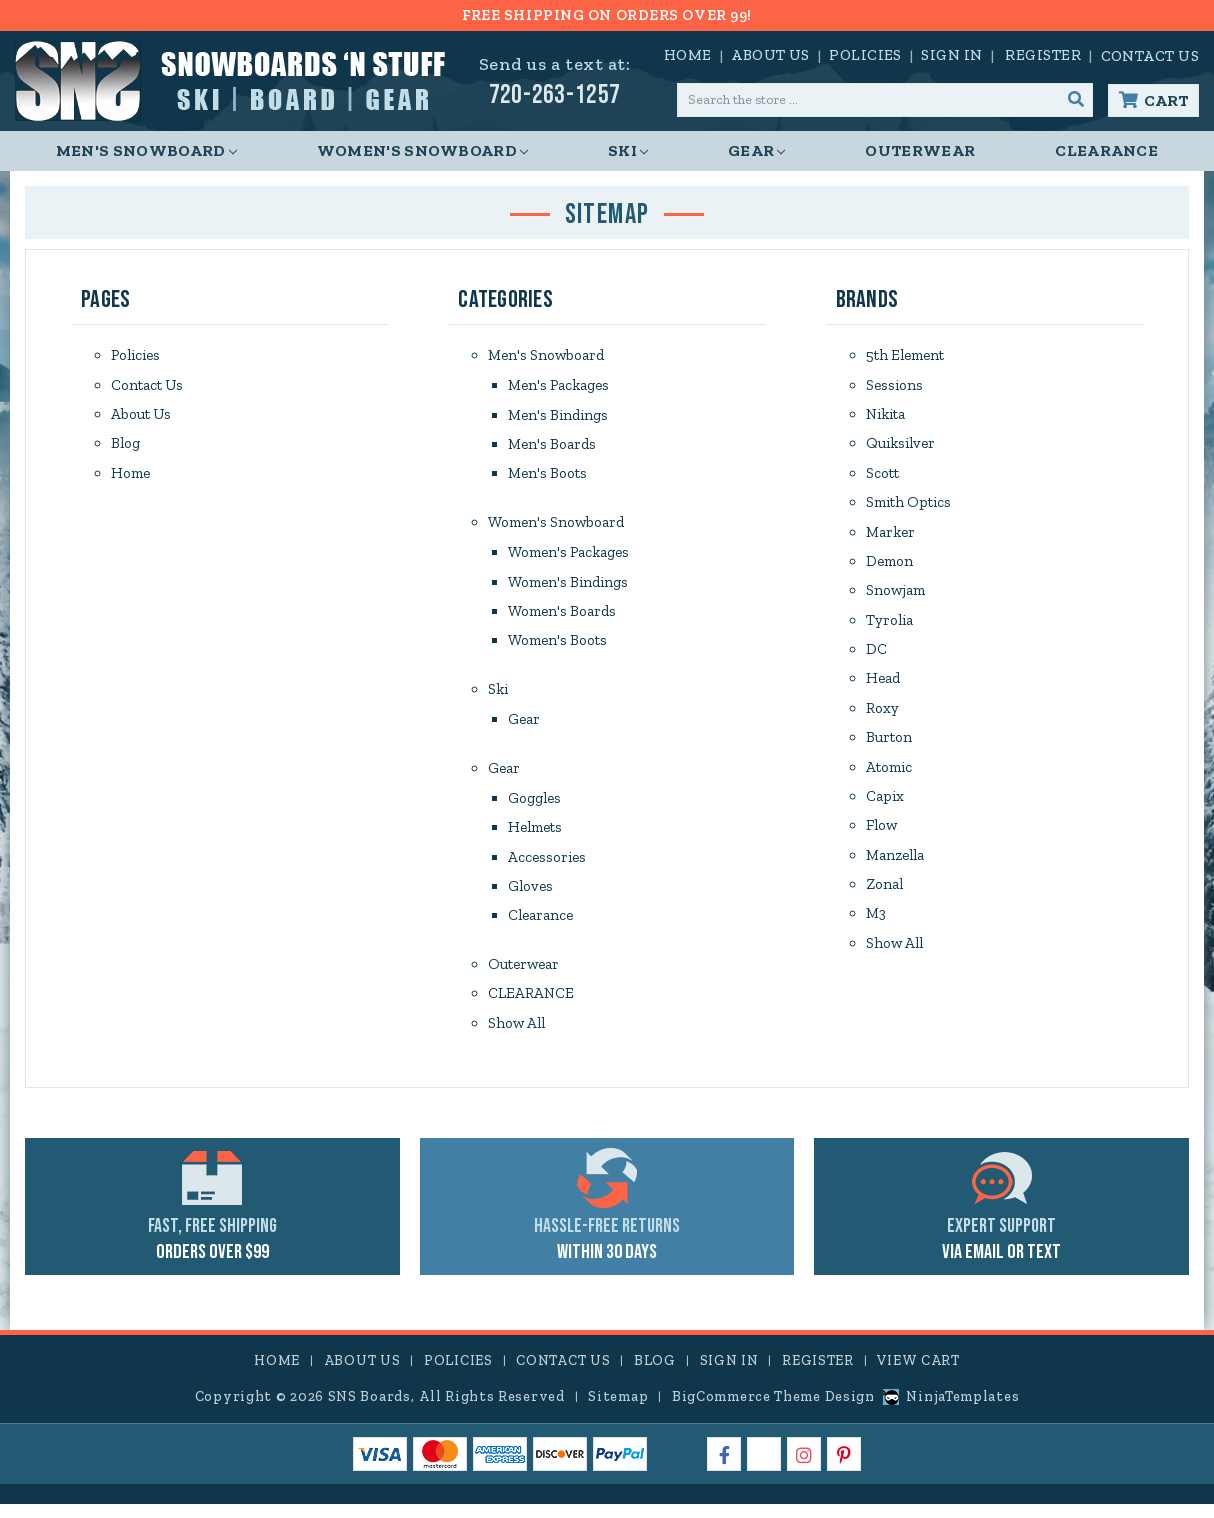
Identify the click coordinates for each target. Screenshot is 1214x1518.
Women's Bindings (568, 586)
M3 (876, 926)
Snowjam (895, 596)
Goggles (534, 806)
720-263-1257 (555, 95)
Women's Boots (557, 646)
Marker (890, 536)
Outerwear (920, 150)
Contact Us (1150, 56)
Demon (889, 566)
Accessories (547, 866)
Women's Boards (562, 616)
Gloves (530, 896)
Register (1043, 55)
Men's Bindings (558, 416)
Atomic (889, 776)
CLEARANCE (1106, 150)
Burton (889, 746)
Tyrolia (889, 626)
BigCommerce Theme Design (773, 1410)
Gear (756, 150)
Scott (882, 476)
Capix (885, 806)
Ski (628, 150)
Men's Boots (547, 476)
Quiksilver (900, 446)
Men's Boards (552, 446)
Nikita (885, 416)
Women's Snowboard (422, 150)
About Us (770, 55)
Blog (125, 446)
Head (883, 686)
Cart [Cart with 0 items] (1166, 100)
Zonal (884, 896)
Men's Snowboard (146, 150)
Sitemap (618, 1410)
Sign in (951, 55)
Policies (865, 55)
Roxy (882, 716)
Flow (881, 836)
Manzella (895, 866)
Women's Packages (568, 556)
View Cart (918, 1374)
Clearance (540, 926)
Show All (516, 1036)
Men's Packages (558, 386)
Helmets (535, 836)
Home (688, 55)
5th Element (905, 356)
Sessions (894, 386)
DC (876, 656)
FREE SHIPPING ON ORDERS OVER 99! (606, 15)
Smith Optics (908, 506)
